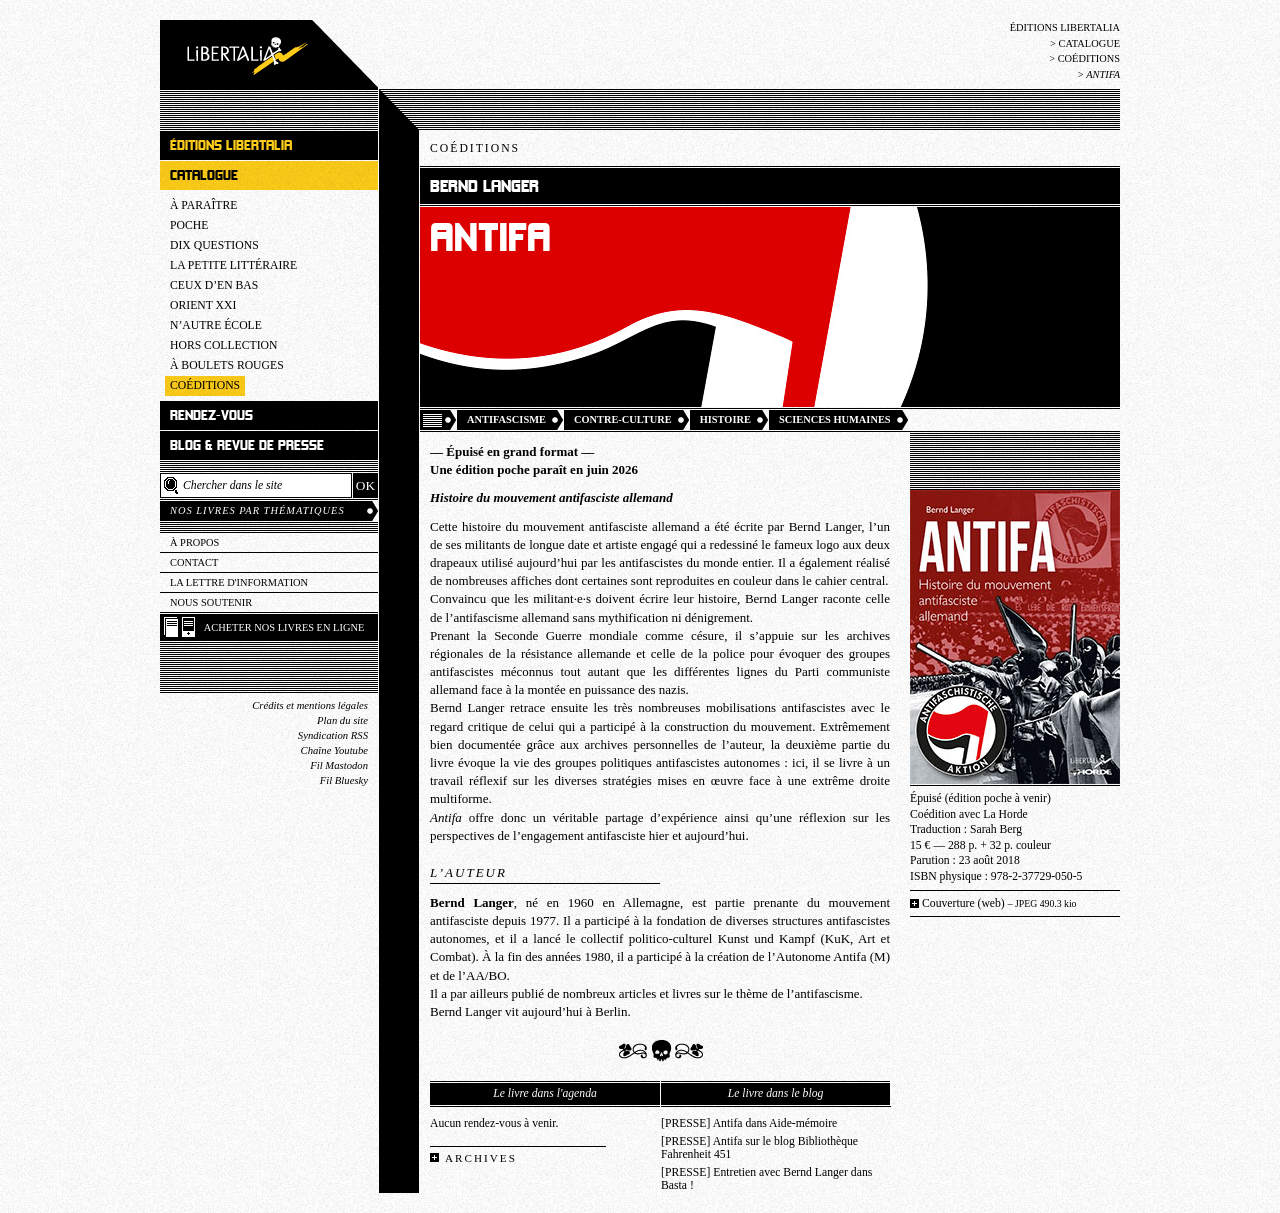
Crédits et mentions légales (310, 705)
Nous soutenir (211, 602)
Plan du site (342, 720)
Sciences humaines (835, 419)
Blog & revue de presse (247, 445)
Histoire (725, 419)
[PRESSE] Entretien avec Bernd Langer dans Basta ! (766, 1179)
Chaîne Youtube (334, 750)
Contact (194, 562)
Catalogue (1089, 43)
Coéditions (1089, 58)
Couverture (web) (999, 903)
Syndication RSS (333, 735)
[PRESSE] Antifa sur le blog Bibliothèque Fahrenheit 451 (759, 1148)
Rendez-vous (211, 415)
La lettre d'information (239, 582)
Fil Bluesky (344, 780)
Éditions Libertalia (1065, 27)
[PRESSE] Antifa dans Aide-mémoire (749, 1123)
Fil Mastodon (339, 765)
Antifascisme (506, 419)
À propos (194, 542)
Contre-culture (623, 419)
